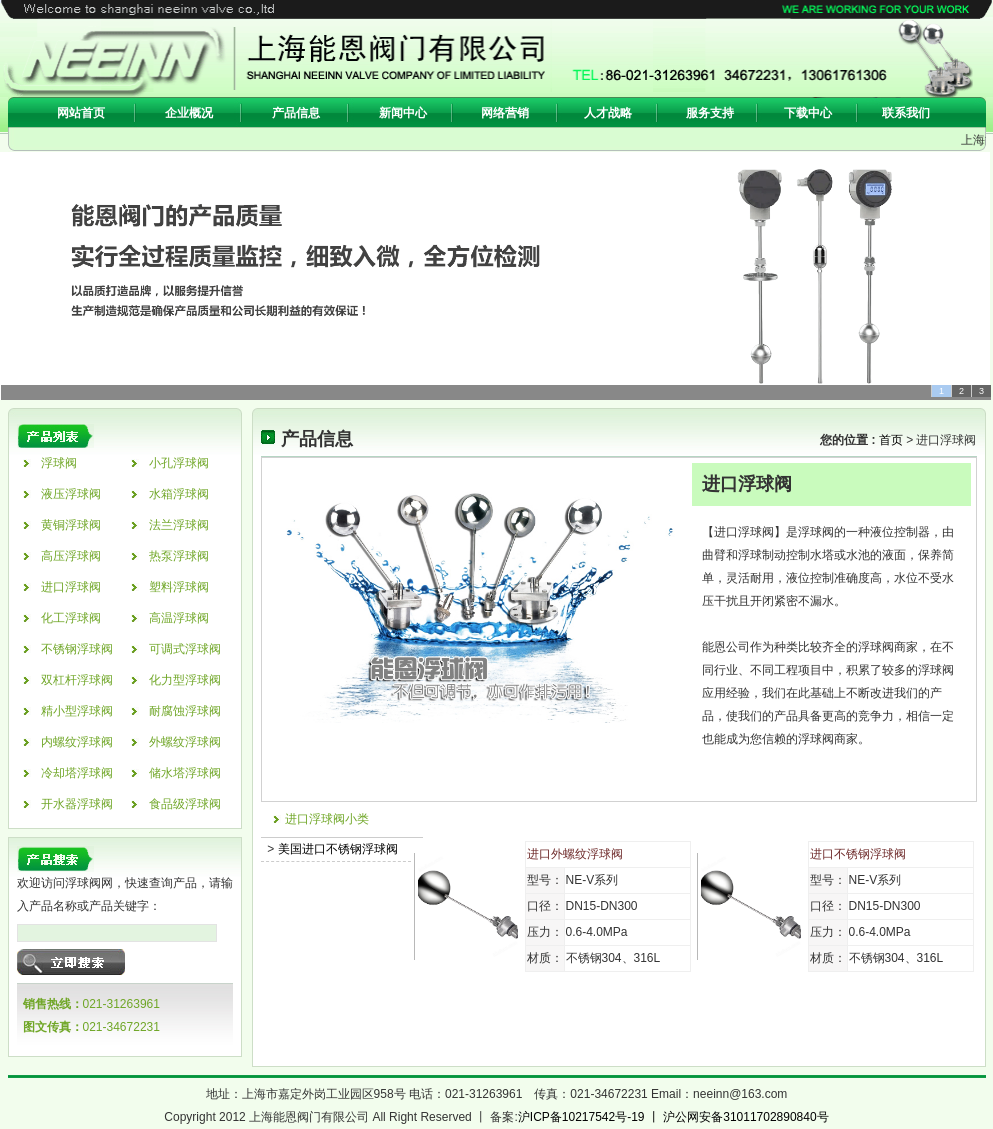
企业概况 (189, 113)
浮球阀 (59, 463)
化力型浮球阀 (185, 680)
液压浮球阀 (71, 494)
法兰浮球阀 (179, 525)
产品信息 (296, 113)
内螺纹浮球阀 (77, 742)
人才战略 (608, 113)
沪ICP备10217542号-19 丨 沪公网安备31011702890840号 (673, 1117)
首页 (888, 440)
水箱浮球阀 (179, 494)
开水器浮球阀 (77, 804)
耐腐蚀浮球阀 (185, 711)
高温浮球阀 (179, 618)
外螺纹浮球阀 (185, 742)
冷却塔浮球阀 (77, 773)
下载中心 (808, 113)
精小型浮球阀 (77, 711)
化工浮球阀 (71, 618)
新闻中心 (403, 113)
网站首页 (81, 113)
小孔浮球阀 (179, 463)
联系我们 (906, 113)
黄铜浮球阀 (71, 525)
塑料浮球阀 (179, 587)
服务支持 (710, 113)
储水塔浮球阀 (185, 773)
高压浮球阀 (71, 556)
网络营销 (505, 113)
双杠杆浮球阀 (77, 680)
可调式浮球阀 (185, 649)
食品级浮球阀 (185, 804)
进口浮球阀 (71, 587)
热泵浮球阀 (179, 556)
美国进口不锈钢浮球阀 (338, 849)
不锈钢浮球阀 (77, 649)
